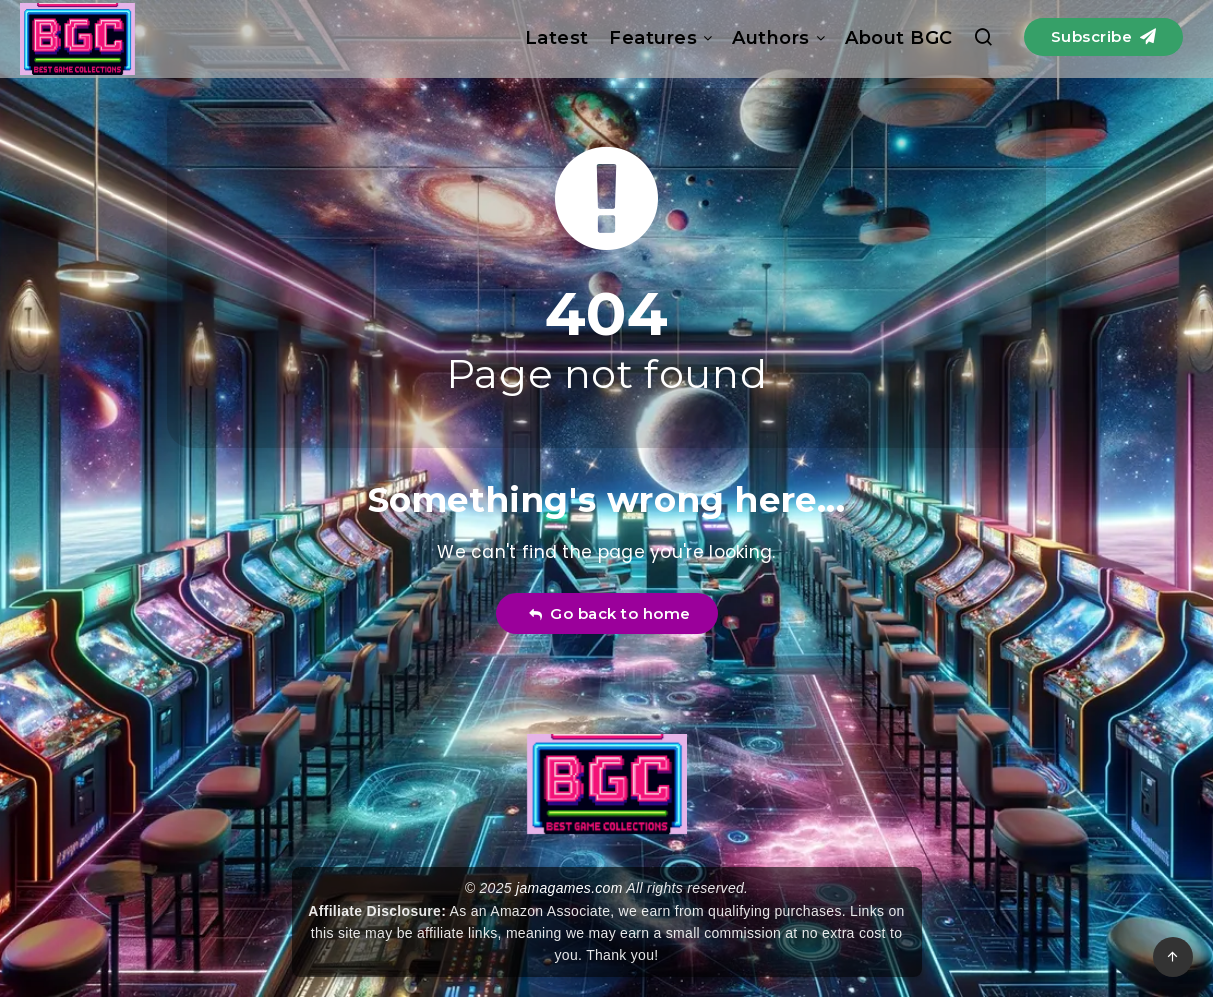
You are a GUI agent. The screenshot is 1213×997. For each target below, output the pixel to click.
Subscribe (1104, 36)
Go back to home (609, 613)
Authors (771, 38)
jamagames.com (569, 888)
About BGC (899, 38)
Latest (557, 38)
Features (653, 38)
